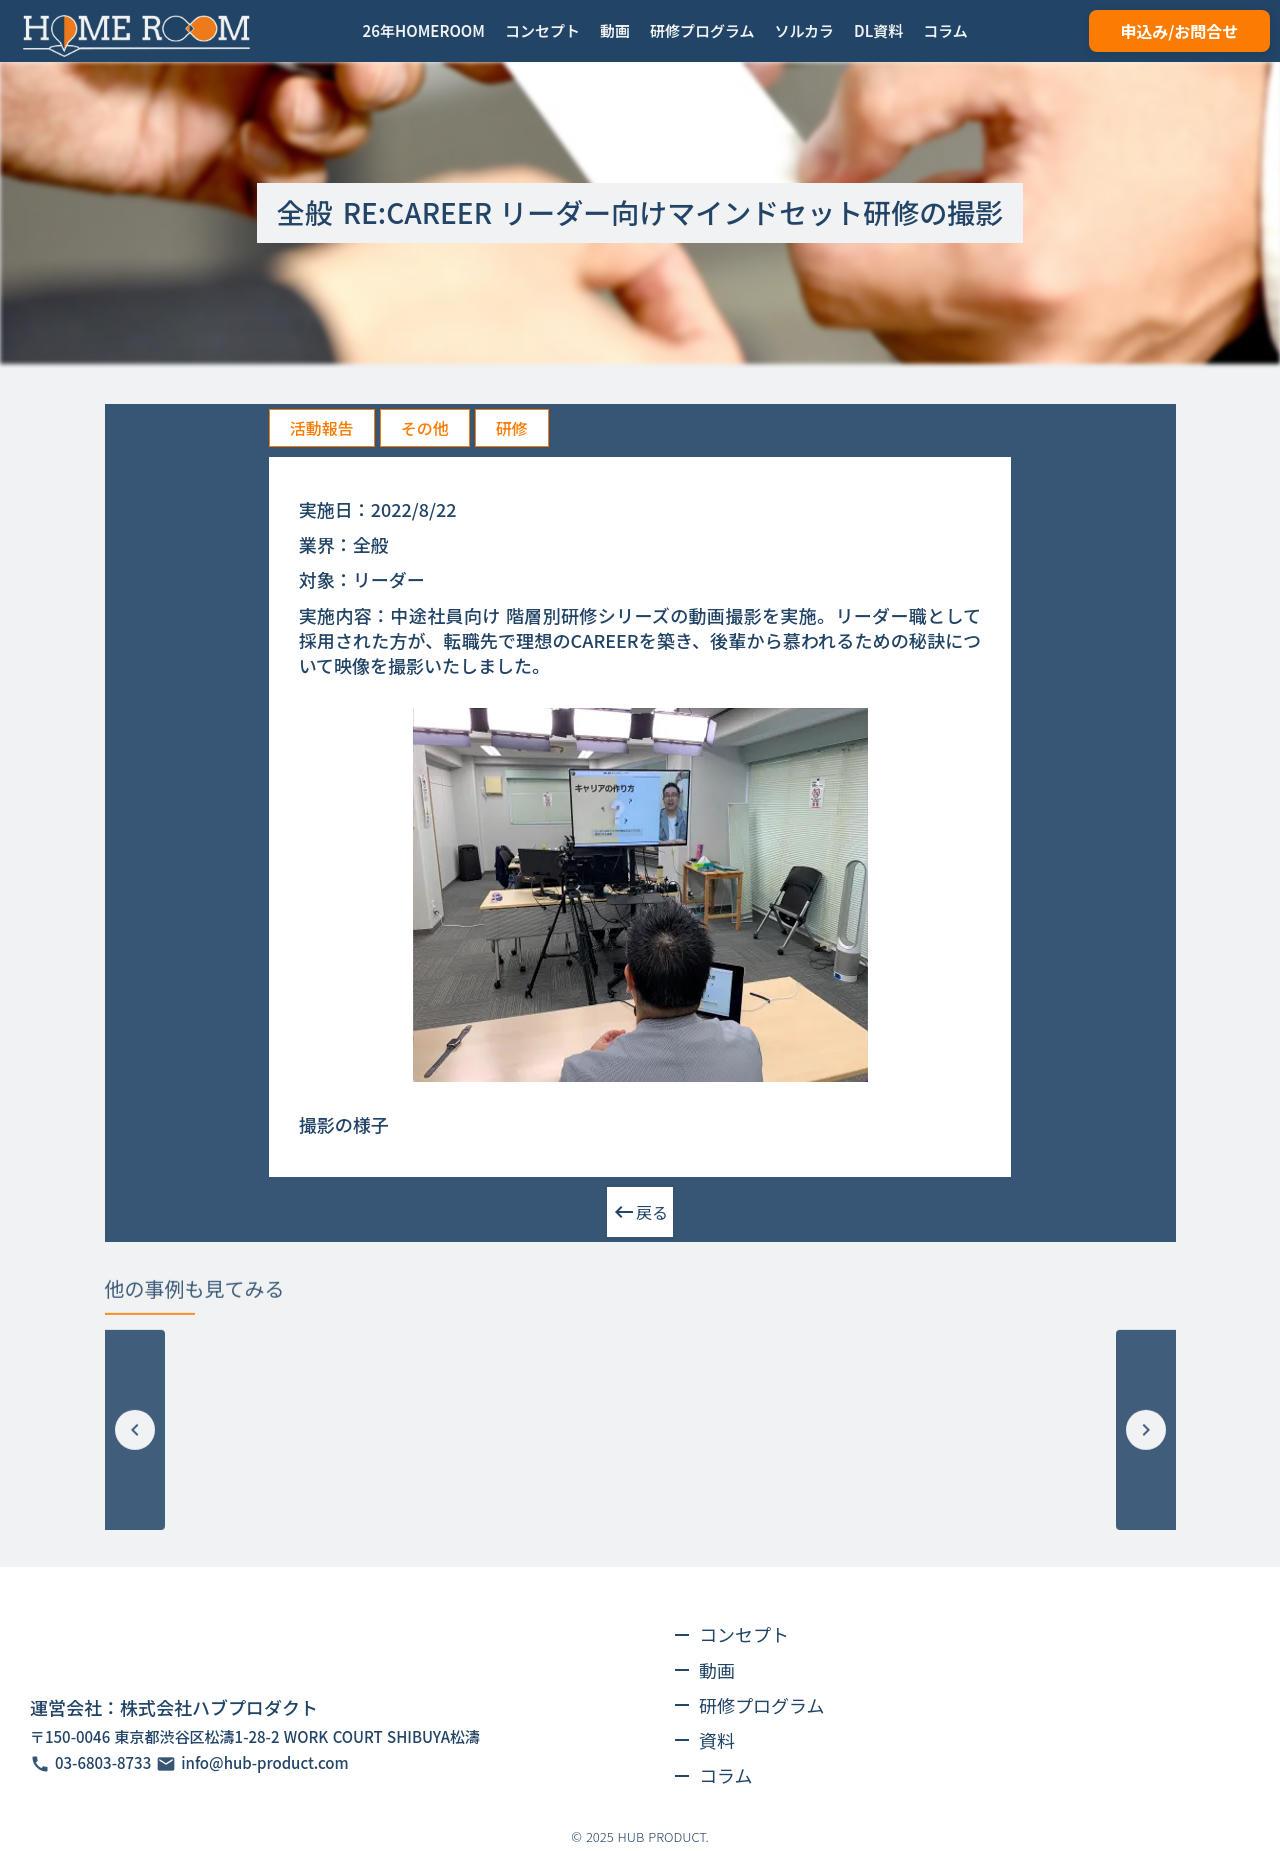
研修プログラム (761, 1705)
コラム (725, 1775)
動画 (717, 1670)
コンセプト (744, 1634)
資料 (717, 1740)
